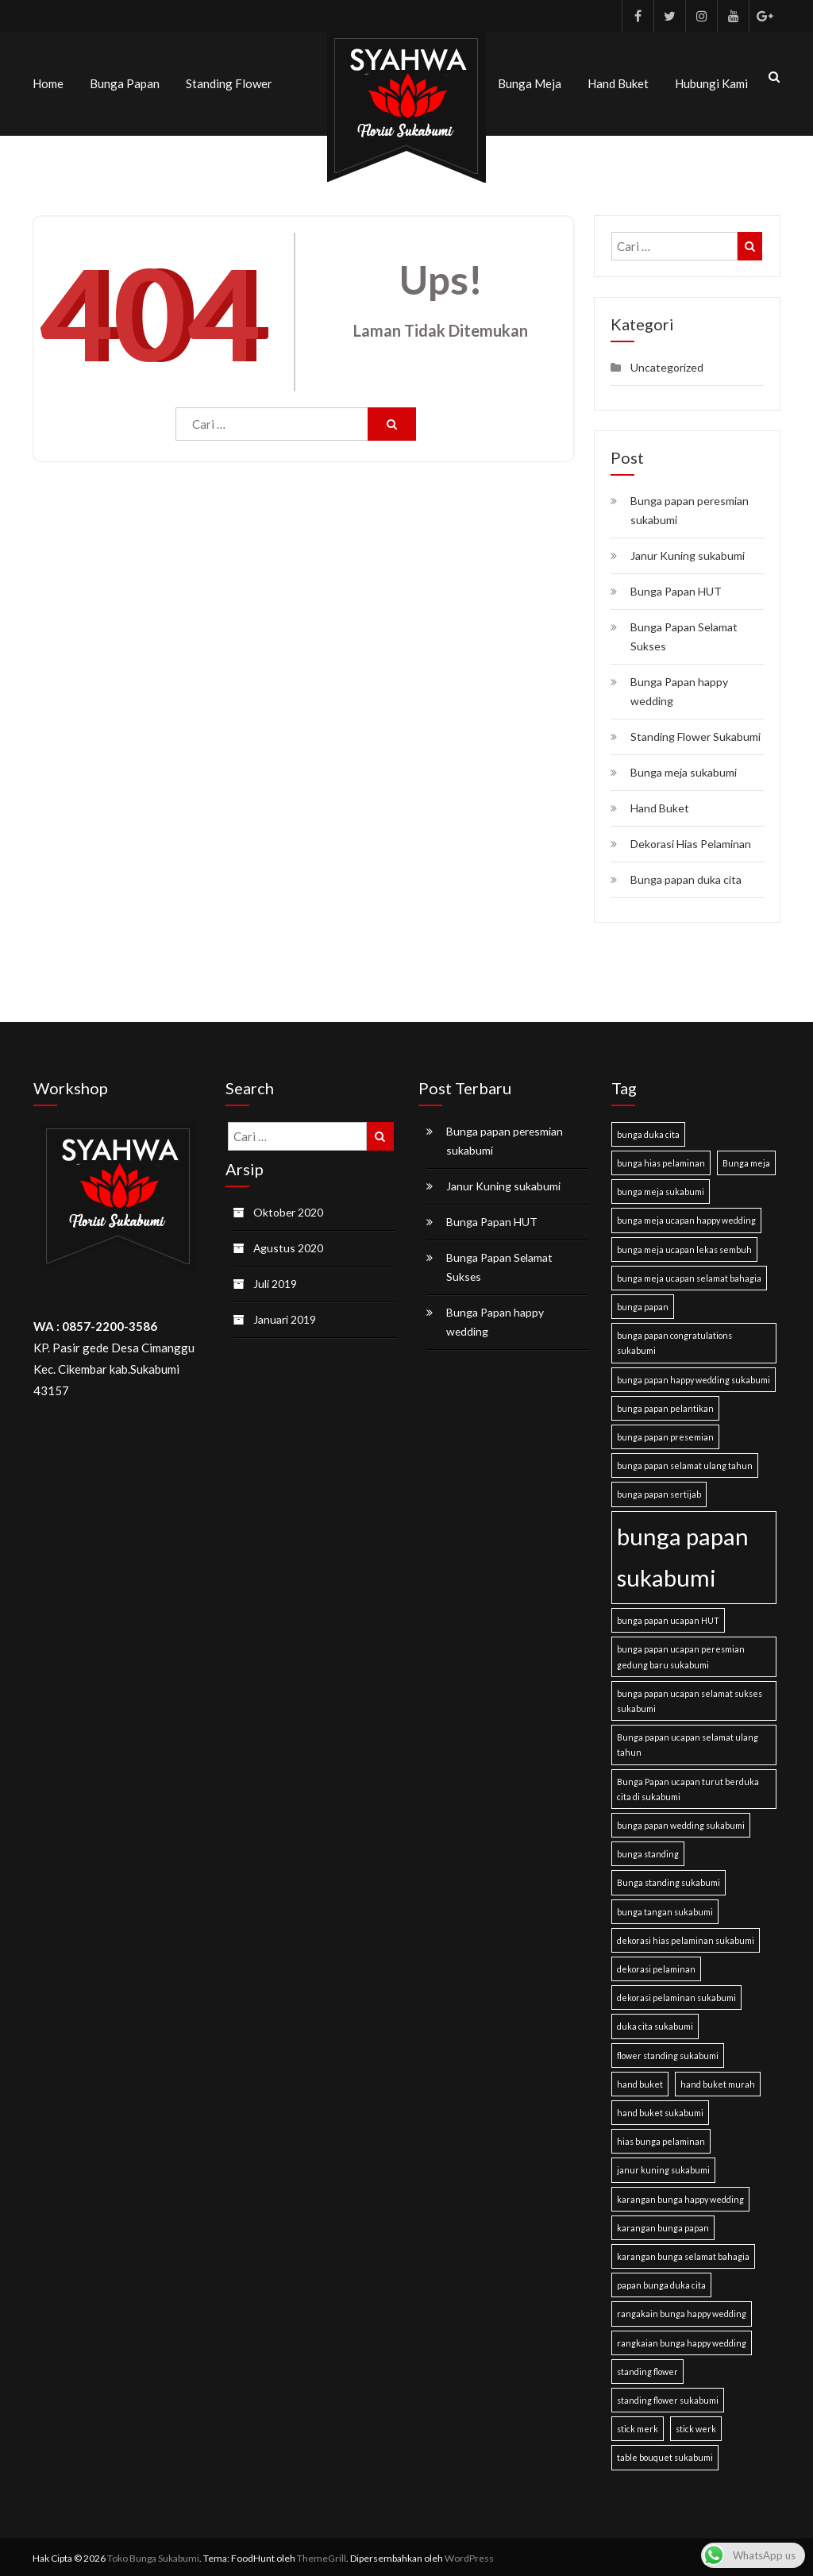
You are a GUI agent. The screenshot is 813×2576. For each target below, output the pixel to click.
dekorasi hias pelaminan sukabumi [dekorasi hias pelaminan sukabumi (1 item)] (685, 1937)
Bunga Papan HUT (676, 588)
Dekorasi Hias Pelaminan (690, 840)
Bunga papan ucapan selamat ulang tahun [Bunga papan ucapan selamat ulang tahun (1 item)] (687, 1741)
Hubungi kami (711, 82)
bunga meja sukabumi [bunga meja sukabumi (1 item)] (660, 1188)
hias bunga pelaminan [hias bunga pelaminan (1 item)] (661, 2138)
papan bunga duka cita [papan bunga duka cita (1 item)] (661, 2282)
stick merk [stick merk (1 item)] (637, 2426)
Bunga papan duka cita (686, 876)
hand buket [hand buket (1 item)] (640, 2081)
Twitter (669, 16)
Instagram (701, 16)
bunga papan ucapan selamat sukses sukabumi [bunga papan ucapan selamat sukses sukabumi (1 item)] (689, 1697)
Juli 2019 (275, 1280)
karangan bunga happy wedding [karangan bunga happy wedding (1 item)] (680, 2196)
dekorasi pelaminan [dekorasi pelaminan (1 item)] (656, 1966)
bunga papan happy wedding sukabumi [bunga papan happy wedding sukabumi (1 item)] (693, 1376)
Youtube (733, 16)
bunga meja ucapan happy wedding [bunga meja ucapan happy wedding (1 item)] (686, 1218)
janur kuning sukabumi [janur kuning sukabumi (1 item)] (663, 2167)
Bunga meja (529, 82)
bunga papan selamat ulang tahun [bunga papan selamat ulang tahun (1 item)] (685, 1462)
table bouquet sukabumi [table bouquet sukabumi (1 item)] (665, 2455)
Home (48, 82)
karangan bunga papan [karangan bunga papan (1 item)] (663, 2224)
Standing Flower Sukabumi (695, 733)
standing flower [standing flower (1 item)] (647, 2368)
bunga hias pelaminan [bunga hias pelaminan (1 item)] (661, 1160)
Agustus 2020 (288, 1244)
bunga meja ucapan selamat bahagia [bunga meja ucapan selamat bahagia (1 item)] (689, 1275)
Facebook (637, 16)
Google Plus (764, 16)
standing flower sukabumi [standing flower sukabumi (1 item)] (668, 2397)
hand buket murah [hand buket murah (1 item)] (717, 2081)
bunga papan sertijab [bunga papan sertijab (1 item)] (659, 1492)
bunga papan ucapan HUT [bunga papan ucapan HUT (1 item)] (668, 1617)
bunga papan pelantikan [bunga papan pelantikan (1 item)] (665, 1405)
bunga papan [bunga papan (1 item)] (643, 1303)
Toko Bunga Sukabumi (153, 2555)
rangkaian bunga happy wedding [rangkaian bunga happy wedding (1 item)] (681, 2340)
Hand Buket (618, 82)
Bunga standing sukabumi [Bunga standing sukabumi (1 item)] (668, 1880)
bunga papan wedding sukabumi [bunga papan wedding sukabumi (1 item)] (681, 1822)
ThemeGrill (321, 2555)
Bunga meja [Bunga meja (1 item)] (746, 1160)
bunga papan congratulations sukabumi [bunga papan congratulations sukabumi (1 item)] (674, 1339)
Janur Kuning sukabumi (687, 552)
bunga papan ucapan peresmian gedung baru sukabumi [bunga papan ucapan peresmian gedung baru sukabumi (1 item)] (681, 1654)
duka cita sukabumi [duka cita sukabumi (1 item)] (655, 2024)
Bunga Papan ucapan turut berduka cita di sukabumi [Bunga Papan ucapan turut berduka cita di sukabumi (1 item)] (688, 1786)
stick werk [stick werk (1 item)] (696, 2426)
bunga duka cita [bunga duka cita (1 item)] (648, 1131)
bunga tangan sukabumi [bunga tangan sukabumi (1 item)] (665, 1908)
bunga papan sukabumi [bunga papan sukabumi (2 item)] (683, 1554)
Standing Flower (229, 82)
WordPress (469, 2555)
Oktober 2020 (288, 1209)
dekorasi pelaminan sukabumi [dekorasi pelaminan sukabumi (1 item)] (676, 1994)
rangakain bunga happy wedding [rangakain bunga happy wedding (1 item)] (681, 2311)
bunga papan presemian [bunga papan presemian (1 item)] (665, 1434)
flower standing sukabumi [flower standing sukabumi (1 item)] (668, 2052)
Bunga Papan (125, 82)
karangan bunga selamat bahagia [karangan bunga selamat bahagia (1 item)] (683, 2253)
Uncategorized (666, 364)
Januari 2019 (284, 1316)
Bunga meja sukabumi (683, 769)
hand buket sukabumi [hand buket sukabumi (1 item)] (660, 2109)
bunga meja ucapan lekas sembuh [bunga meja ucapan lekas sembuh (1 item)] (684, 1246)
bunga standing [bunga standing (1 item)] (648, 1850)
